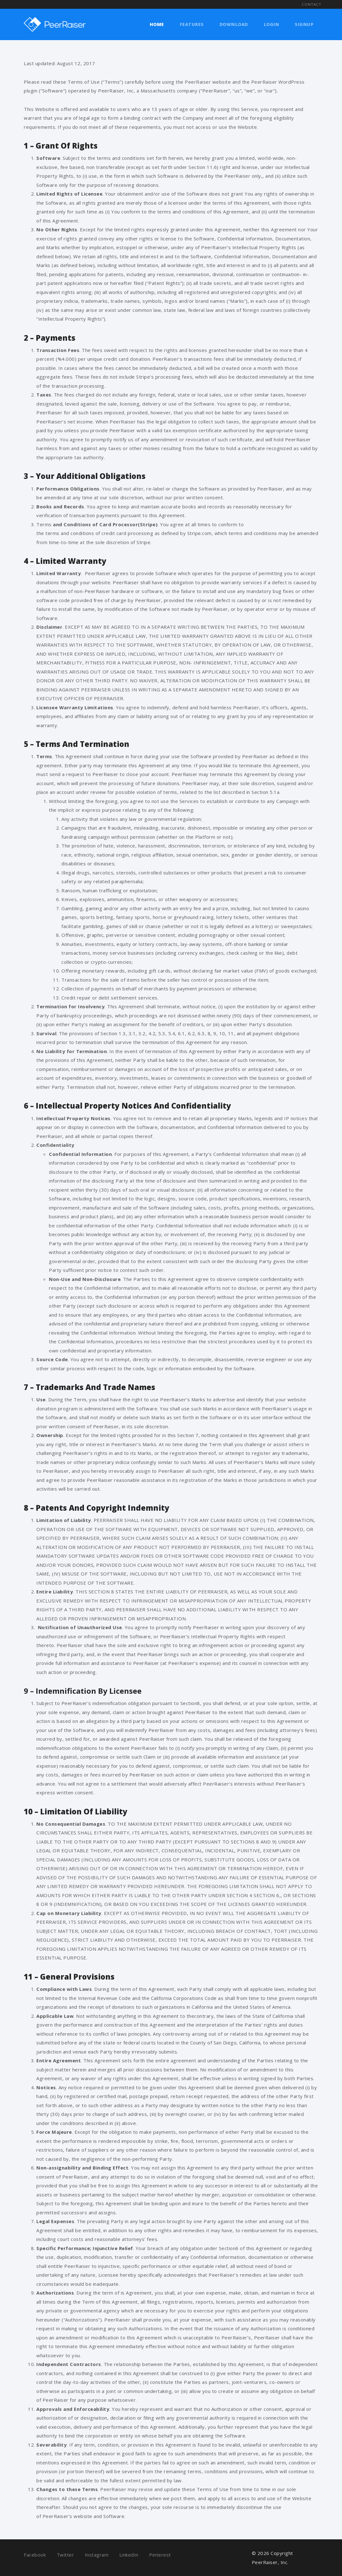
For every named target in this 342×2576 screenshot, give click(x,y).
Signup (304, 24)
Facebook (35, 2555)
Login (271, 24)
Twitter (65, 2555)
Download (234, 24)
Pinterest (160, 2555)
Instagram (97, 2555)
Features (192, 24)
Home (157, 24)
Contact (311, 4)
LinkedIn (128, 2555)
